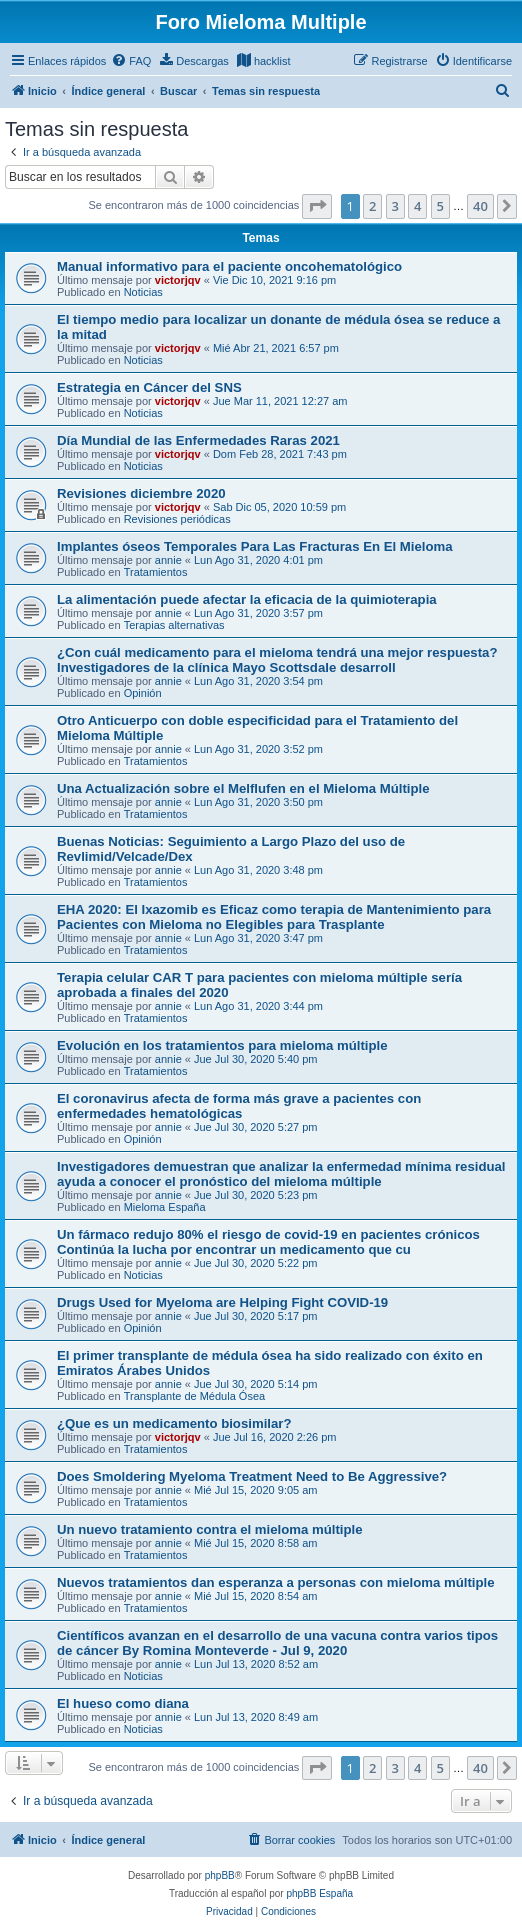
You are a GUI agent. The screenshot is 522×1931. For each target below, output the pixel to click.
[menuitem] (131, 61)
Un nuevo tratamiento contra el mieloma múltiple (210, 1529)
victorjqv (178, 280)
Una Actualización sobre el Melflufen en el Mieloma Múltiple (243, 788)
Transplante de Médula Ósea (194, 1396)
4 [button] (417, 206)
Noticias (143, 292)
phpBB (220, 1875)
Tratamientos (156, 572)
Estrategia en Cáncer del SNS (149, 387)
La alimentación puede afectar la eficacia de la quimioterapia (247, 599)
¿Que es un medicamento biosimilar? (174, 1423)
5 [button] (440, 206)
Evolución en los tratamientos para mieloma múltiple (222, 1045)
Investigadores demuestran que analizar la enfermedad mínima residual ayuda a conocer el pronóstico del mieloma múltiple (281, 1174)
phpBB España (319, 1893)
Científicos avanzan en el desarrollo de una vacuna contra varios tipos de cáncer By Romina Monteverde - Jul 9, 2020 (277, 1643)
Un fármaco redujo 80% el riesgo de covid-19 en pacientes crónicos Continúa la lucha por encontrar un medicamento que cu (268, 1242)
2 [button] (372, 206)
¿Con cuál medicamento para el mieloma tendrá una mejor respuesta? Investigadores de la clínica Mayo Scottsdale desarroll (277, 660)
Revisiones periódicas (177, 519)
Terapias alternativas (174, 625)
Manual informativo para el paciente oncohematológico (229, 266)
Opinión (143, 693)
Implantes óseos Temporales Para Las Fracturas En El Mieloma (255, 546)
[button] (317, 206)
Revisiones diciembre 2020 (141, 493)
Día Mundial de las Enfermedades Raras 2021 (198, 440)
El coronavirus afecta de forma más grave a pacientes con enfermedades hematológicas (239, 1106)
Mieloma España (165, 1207)
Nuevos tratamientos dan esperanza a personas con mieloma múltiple (276, 1582)
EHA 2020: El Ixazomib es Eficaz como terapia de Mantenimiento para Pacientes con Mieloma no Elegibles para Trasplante (274, 917)
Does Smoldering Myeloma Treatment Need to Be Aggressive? (252, 1476)
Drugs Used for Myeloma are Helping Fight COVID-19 (222, 1302)
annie (168, 560)
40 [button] (480, 206)
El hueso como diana (123, 1703)
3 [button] (395, 206)
